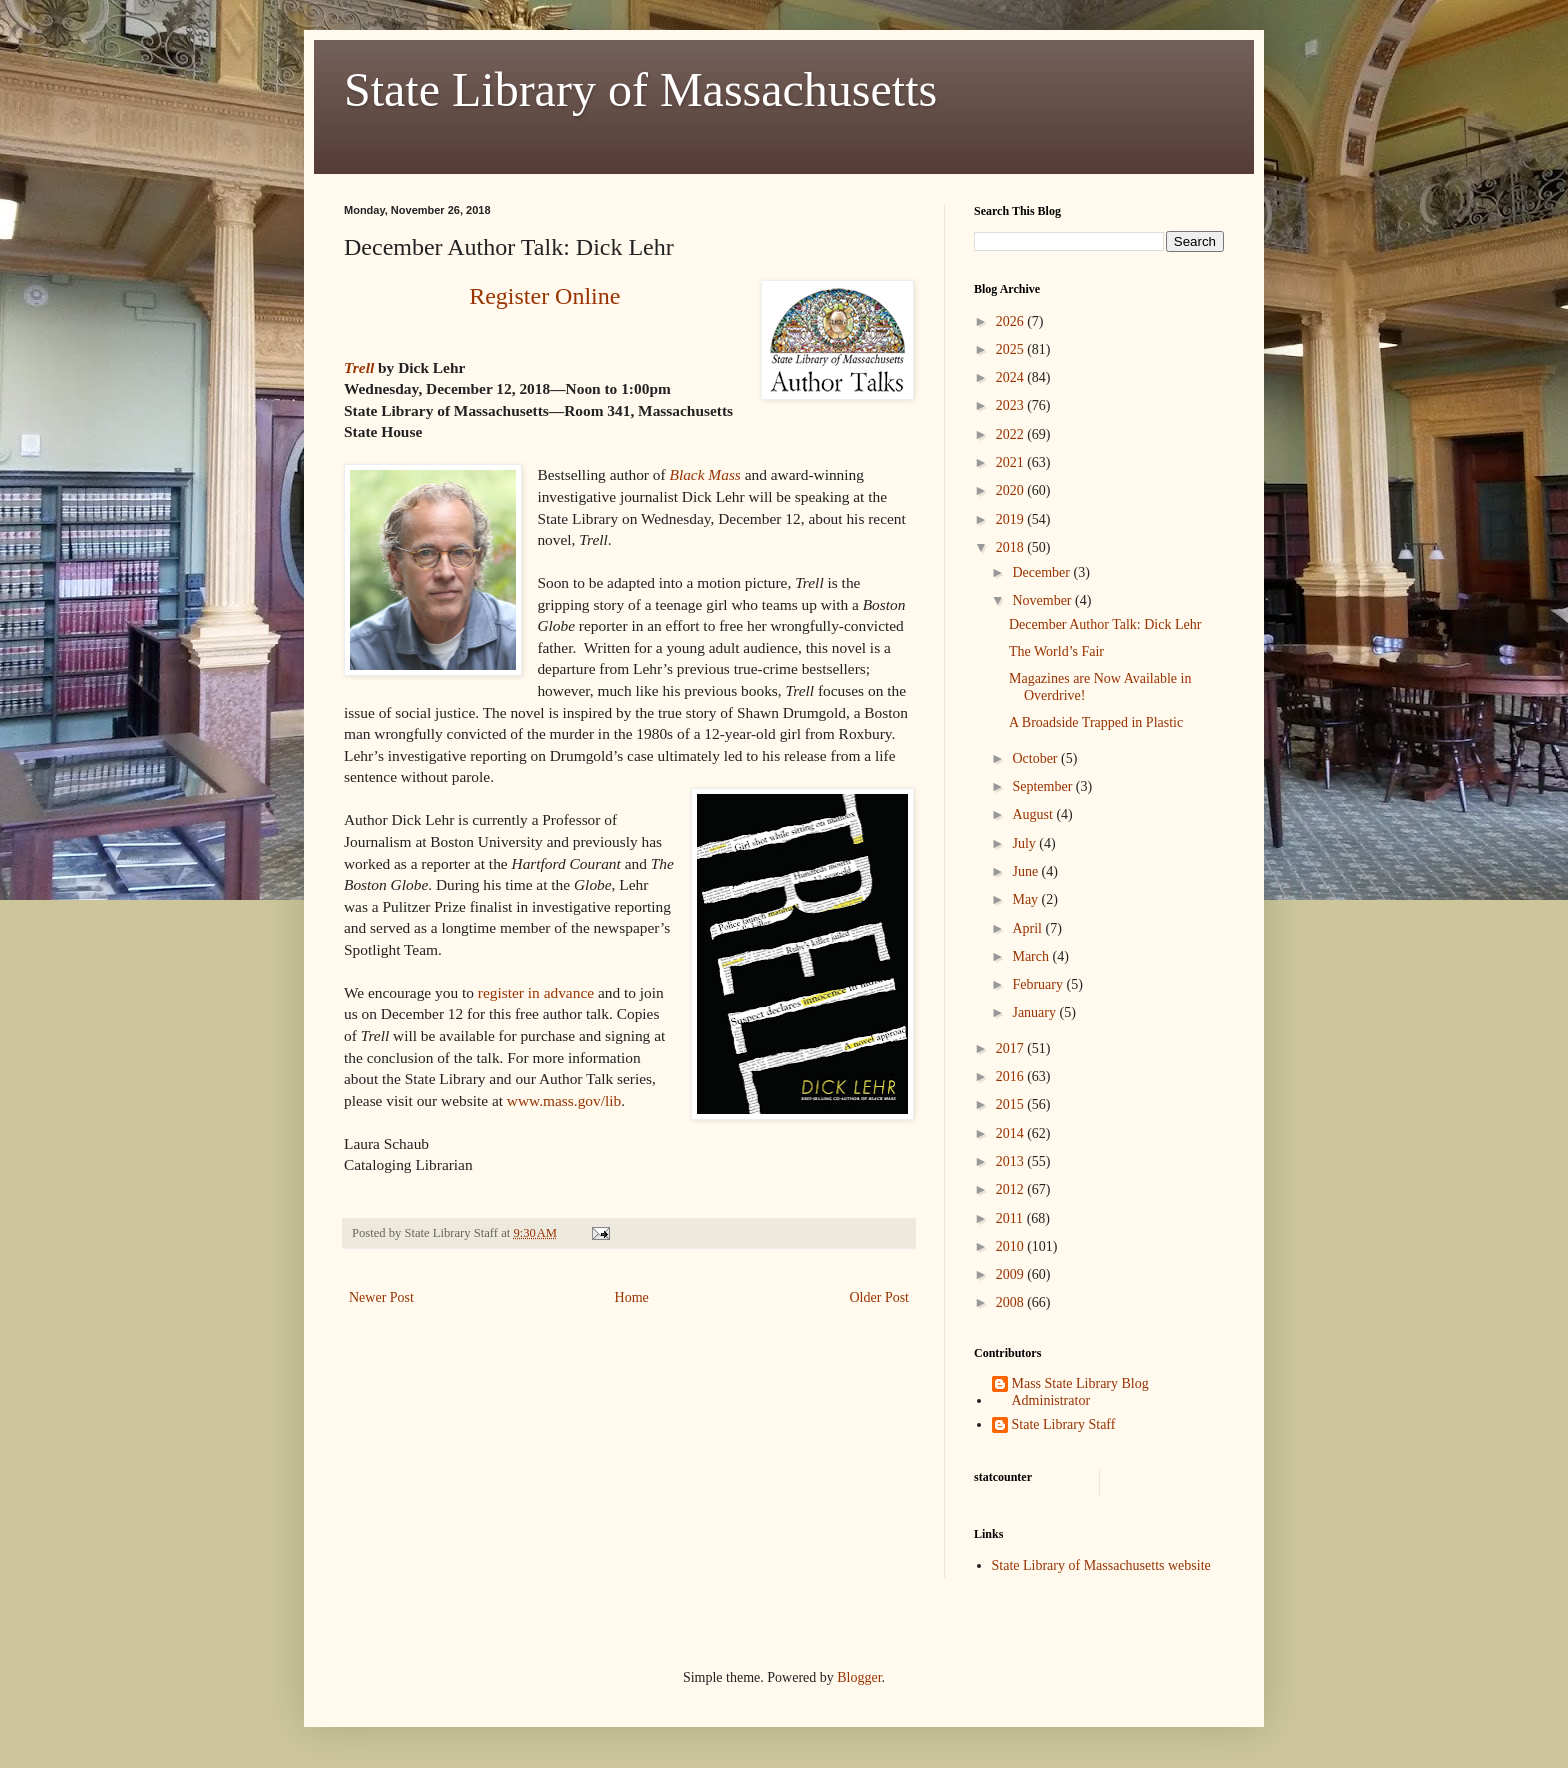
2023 (1012, 405)
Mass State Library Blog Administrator (1080, 1392)
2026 (1012, 321)
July (1025, 843)
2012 (1012, 1189)
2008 (1012, 1302)
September (1043, 786)
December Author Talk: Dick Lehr (1105, 624)
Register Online (544, 296)
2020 (1012, 490)
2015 (1012, 1104)
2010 (1012, 1246)
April (1028, 928)
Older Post (880, 1297)
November (1043, 600)
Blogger (859, 1677)
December (1042, 572)
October (1036, 758)
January (1035, 1012)
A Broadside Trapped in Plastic (1096, 722)
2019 (1012, 519)
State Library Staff (1064, 1424)
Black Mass (704, 474)
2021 (1012, 462)
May (1026, 899)
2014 (1012, 1133)
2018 (1012, 547)
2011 (1011, 1218)
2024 (1012, 377)
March (1032, 956)
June (1026, 871)
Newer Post (381, 1297)
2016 (1012, 1076)
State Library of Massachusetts (640, 89)
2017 (1012, 1048)
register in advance (536, 992)
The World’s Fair (1056, 651)
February (1039, 984)
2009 (1012, 1274)
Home (632, 1297)
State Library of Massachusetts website (1101, 1565)
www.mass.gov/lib (564, 1100)
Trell (359, 367)
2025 (1012, 349)
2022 (1012, 434)
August (1034, 814)
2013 (1012, 1161)
